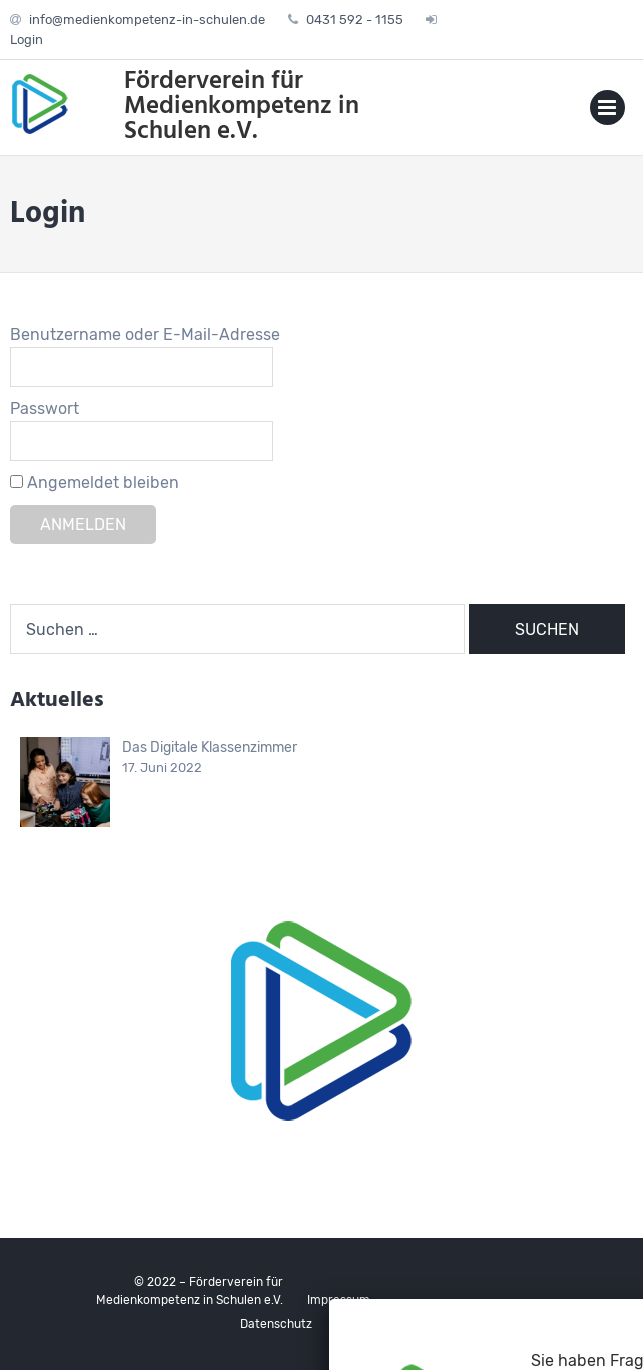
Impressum (338, 1300)
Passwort (44, 408)
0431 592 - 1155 (354, 19)
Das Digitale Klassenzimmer (209, 747)
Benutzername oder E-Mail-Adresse (145, 334)
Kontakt (358, 1324)
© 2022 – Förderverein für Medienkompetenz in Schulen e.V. (189, 1291)
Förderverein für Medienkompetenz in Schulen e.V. (241, 107)
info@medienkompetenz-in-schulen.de (147, 19)
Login (26, 39)
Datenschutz (276, 1324)
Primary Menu (607, 111)
